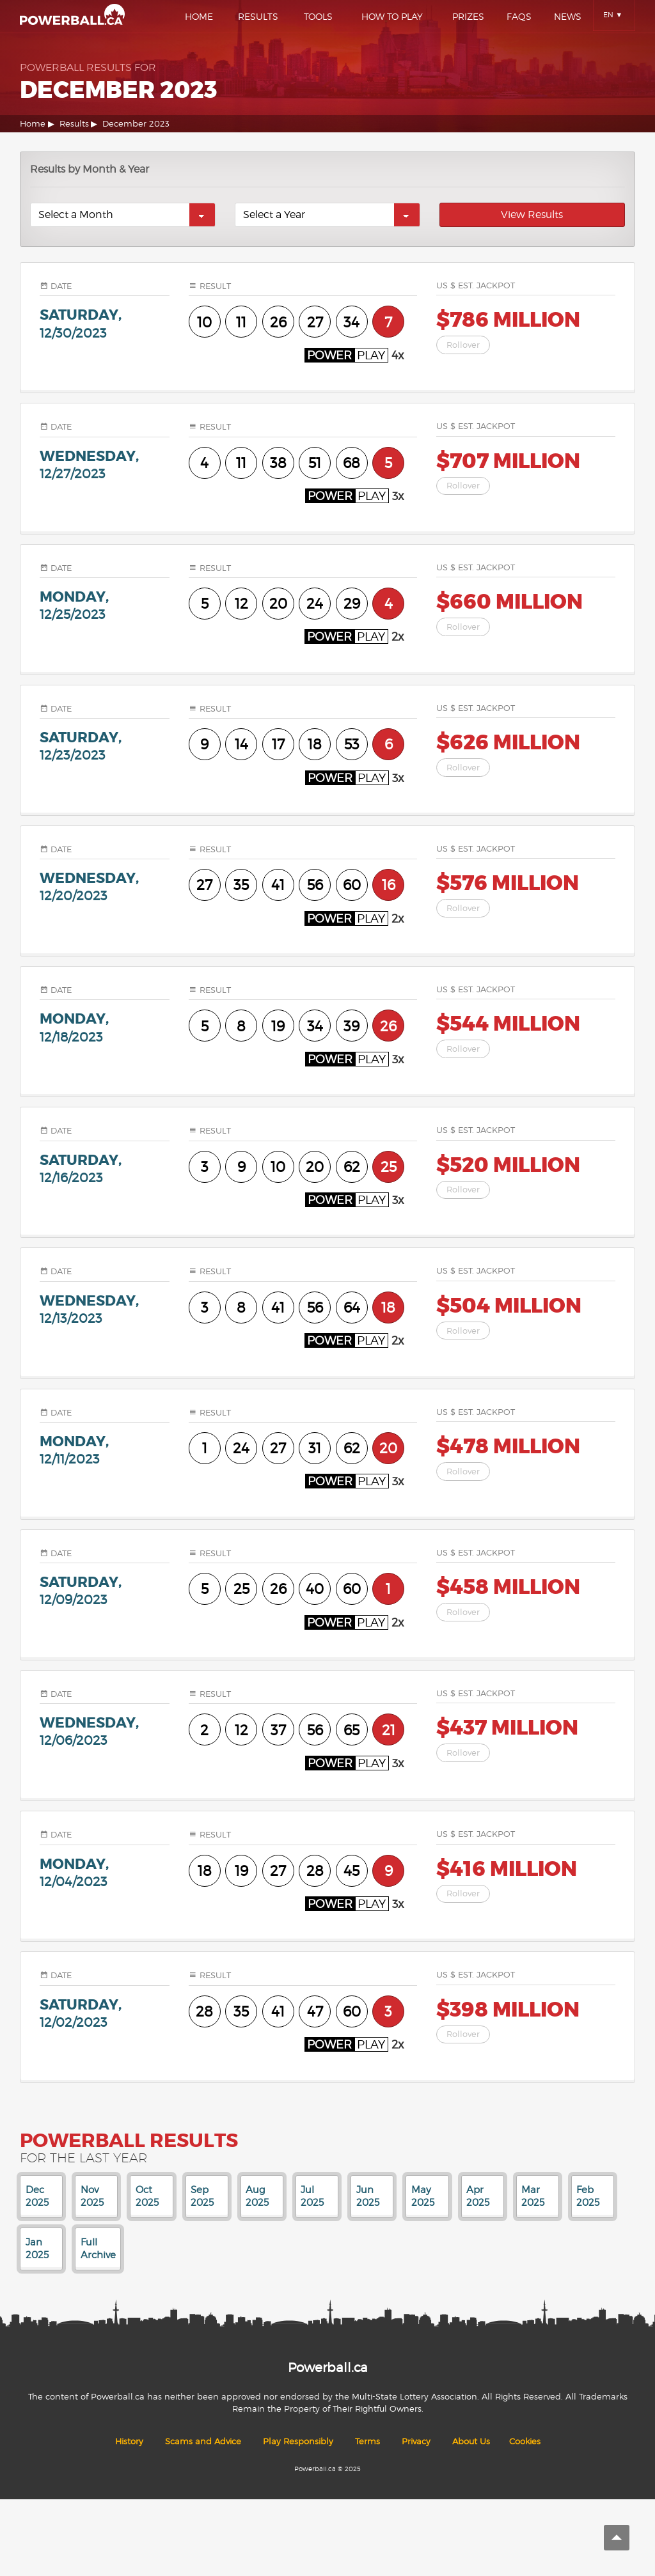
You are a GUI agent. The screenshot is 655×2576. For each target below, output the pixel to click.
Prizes (468, 16)
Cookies (525, 2441)
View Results (532, 214)
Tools (318, 16)
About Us (471, 2441)
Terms (367, 2441)
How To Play (392, 16)
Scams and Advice (203, 2441)
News (567, 16)
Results (258, 16)
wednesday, (105, 464)
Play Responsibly (298, 2441)
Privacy (416, 2441)
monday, (105, 605)
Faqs (519, 16)
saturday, (105, 323)
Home (199, 16)
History (129, 2441)
